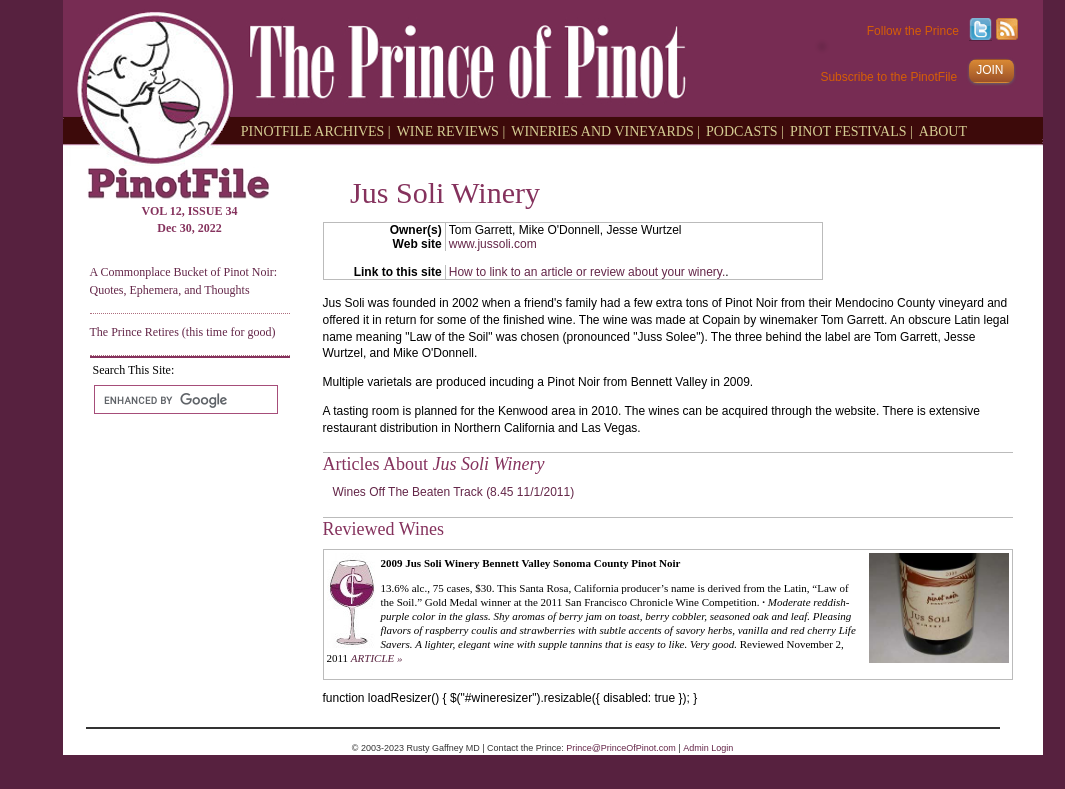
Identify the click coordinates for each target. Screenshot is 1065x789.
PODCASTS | (745, 130)
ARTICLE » (377, 658)
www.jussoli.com (493, 244)
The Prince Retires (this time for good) (183, 332)
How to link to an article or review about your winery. (587, 272)
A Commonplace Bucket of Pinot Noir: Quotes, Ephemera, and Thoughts (184, 280)
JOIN (989, 70)
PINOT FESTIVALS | (851, 130)
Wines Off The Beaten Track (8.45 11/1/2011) (454, 492)
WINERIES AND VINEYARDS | (605, 130)
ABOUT (943, 130)
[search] (184, 400)
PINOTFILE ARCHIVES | (316, 130)
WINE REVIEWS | (451, 130)
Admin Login (708, 748)
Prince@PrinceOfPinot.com (621, 748)
